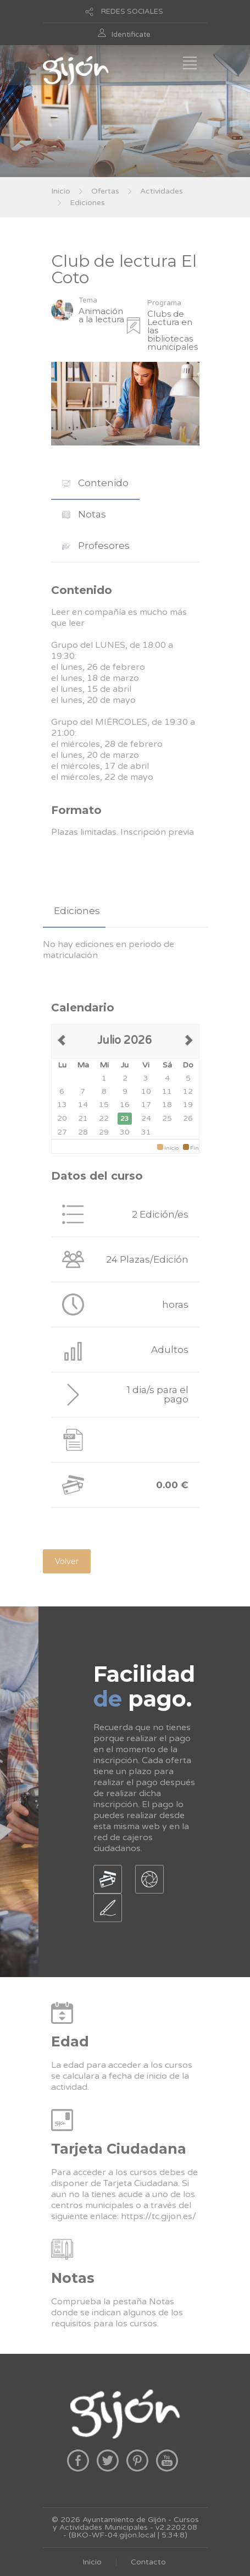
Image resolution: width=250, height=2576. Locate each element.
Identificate (131, 34)
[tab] (95, 483)
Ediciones (87, 202)
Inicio (60, 191)
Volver (67, 1561)
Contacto (148, 2562)
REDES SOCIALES (132, 11)
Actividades (161, 191)
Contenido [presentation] (95, 482)
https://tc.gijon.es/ (158, 2216)
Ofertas (105, 191)
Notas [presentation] (84, 514)
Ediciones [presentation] (77, 910)
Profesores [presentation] (96, 545)
